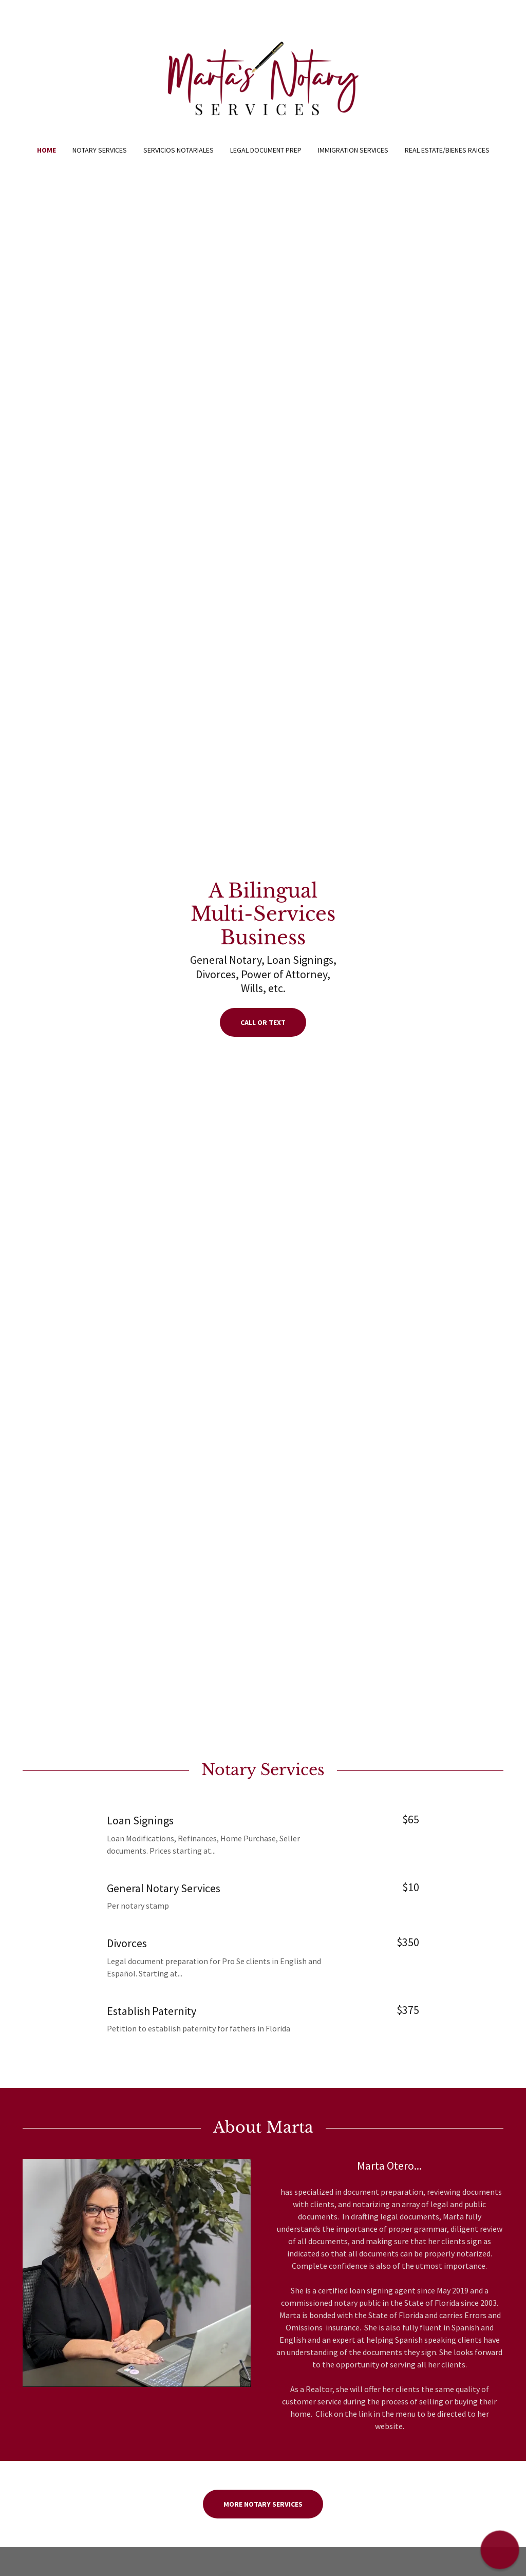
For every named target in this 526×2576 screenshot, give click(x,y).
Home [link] (46, 150)
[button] (499, 2549)
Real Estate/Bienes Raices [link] (447, 150)
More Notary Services (263, 2504)
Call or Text (263, 1022)
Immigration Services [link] (353, 150)
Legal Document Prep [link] (266, 150)
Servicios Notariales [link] (178, 150)
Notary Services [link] (99, 150)
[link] (262, 79)
